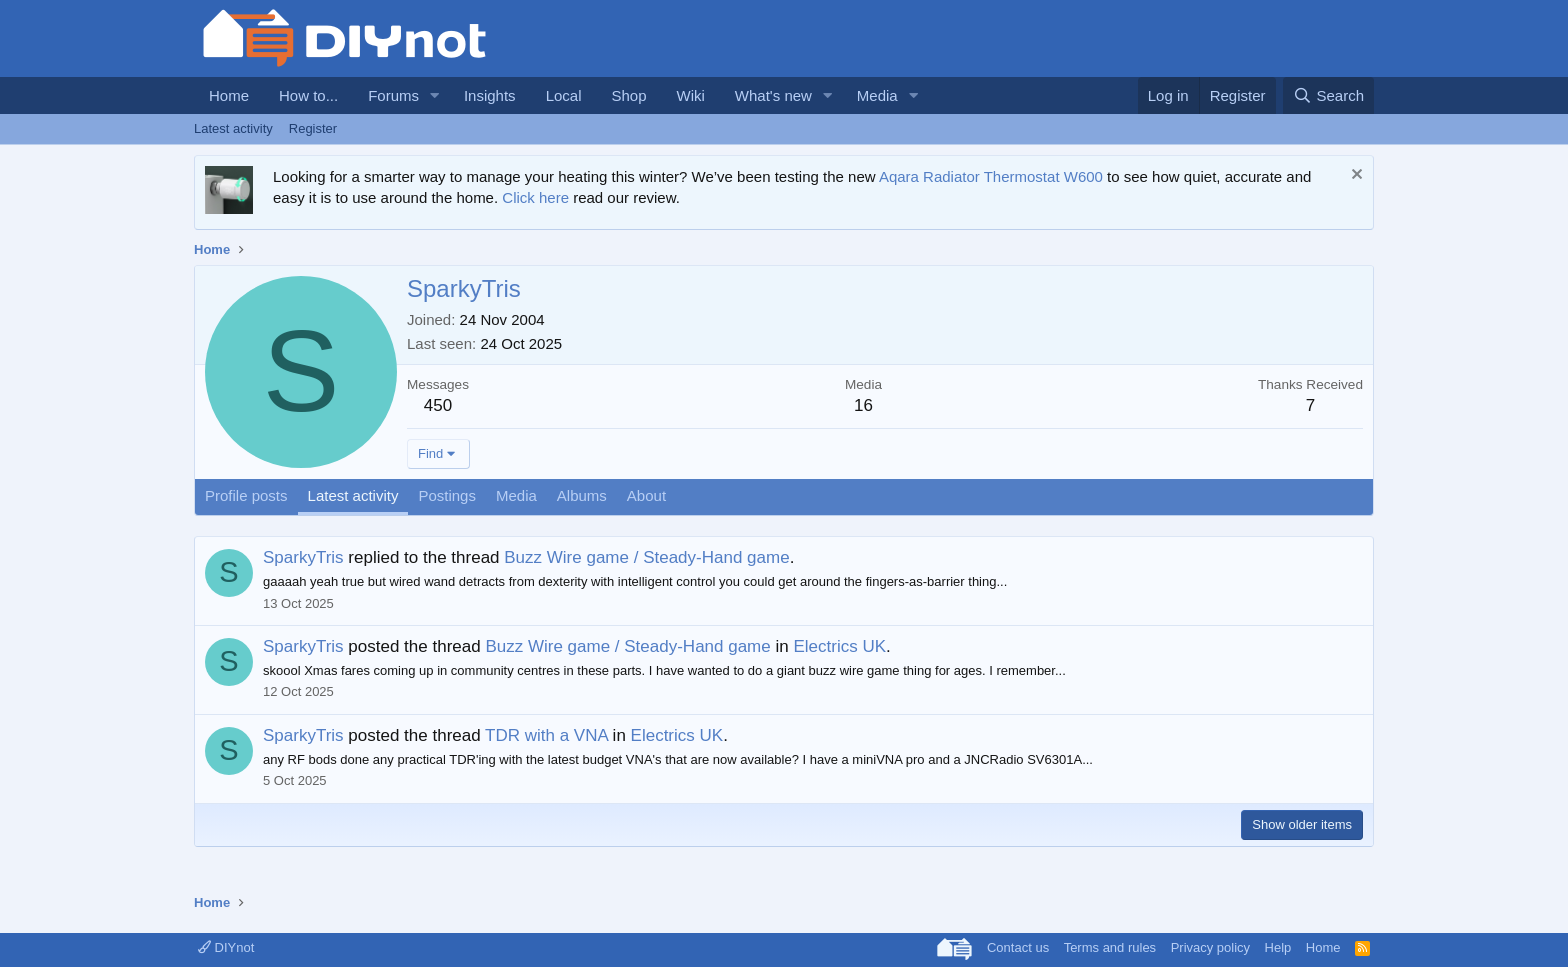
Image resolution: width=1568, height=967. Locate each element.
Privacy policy (1210, 947)
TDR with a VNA (546, 735)
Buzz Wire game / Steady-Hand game (646, 557)
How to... (308, 95)
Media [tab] (516, 495)
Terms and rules (1110, 947)
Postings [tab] (447, 495)
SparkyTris (303, 557)
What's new (773, 95)
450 (438, 405)
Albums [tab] (582, 495)
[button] (435, 95)
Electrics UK (839, 646)
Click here (535, 197)
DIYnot (226, 947)
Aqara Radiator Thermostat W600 (991, 176)
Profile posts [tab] (246, 495)
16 (863, 405)
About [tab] (646, 495)
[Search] (1328, 95)
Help (1278, 947)
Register (313, 128)
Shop (628, 95)
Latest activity (233, 128)
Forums (393, 95)
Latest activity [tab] (353, 495)
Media (877, 95)
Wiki (691, 95)
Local (564, 95)
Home (229, 95)
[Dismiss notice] (1354, 176)
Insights (490, 95)
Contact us (1018, 947)
